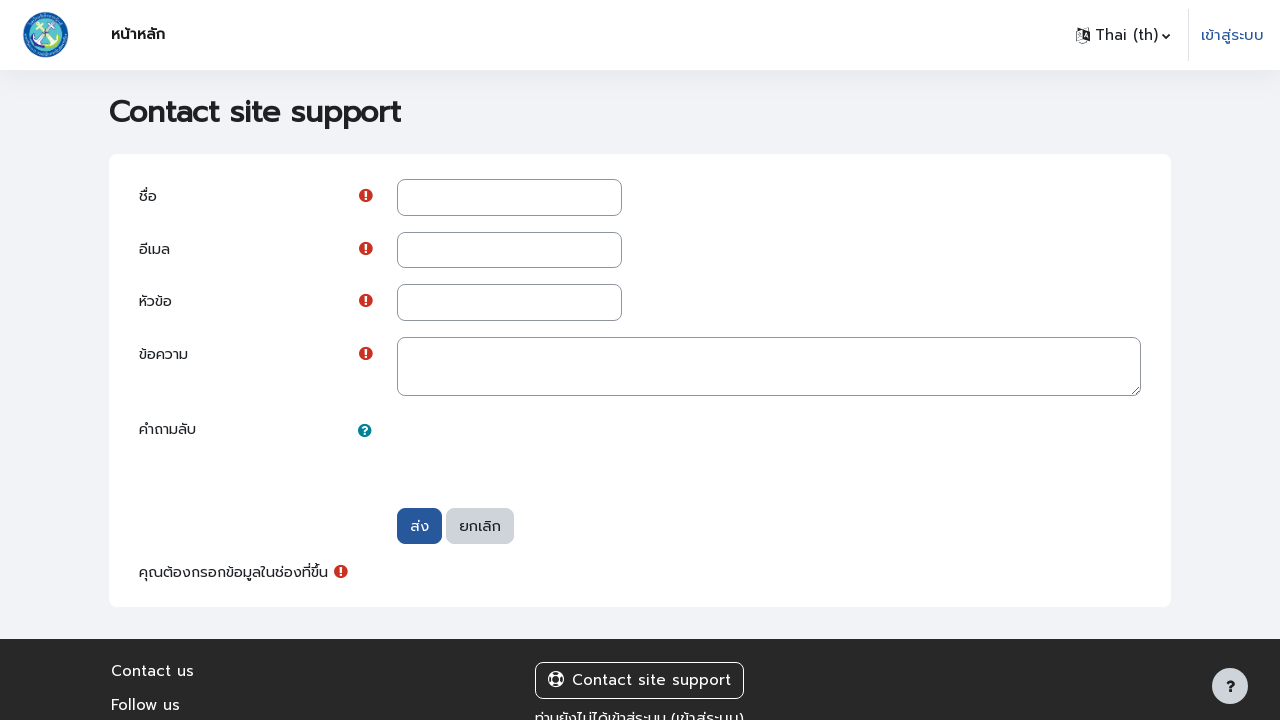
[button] (1123, 35)
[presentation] (549, 454)
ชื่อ (148, 197)
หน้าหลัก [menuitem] (138, 34)
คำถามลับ (170, 433)
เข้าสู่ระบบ (1232, 35)
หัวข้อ (157, 304)
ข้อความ (166, 358)
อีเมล (156, 251)
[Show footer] (1230, 686)
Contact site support (639, 684)
